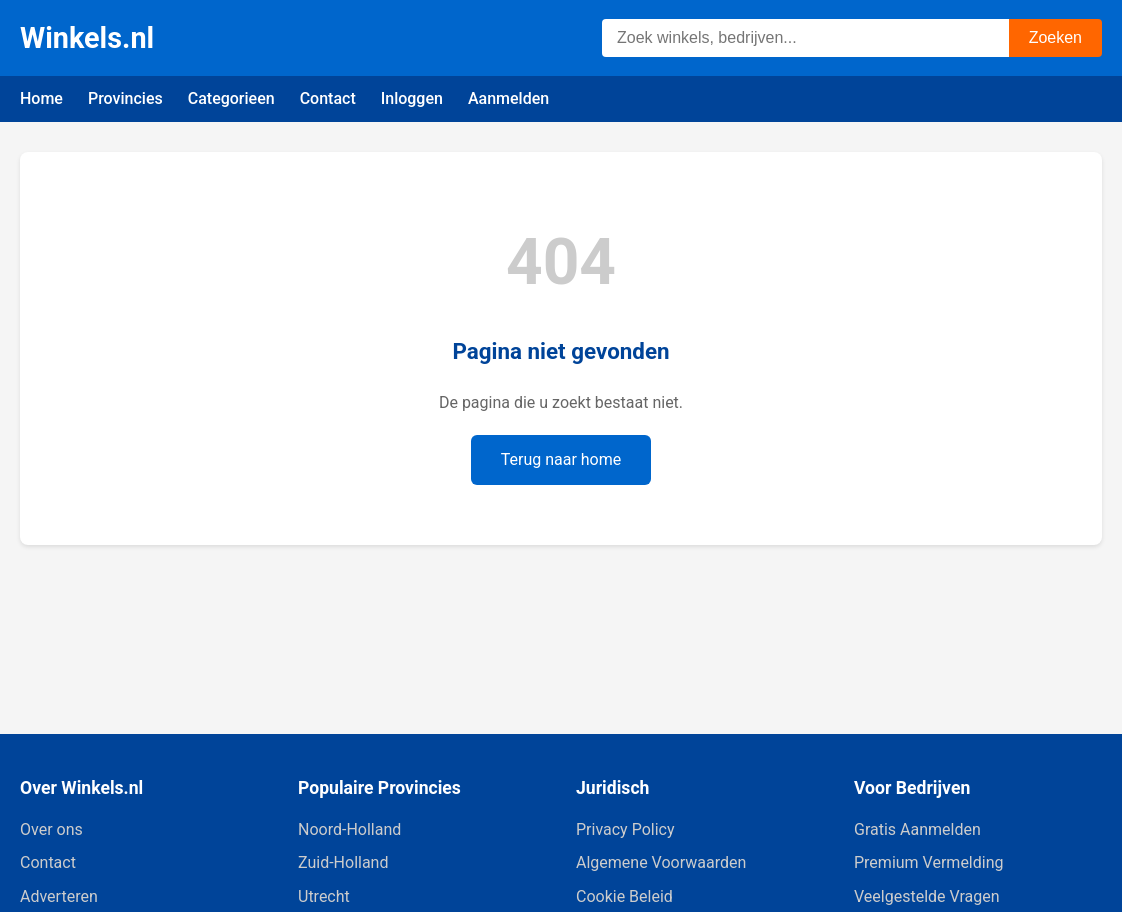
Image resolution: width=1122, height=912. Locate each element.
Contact (328, 98)
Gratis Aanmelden (917, 829)
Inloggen (412, 98)
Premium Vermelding (928, 862)
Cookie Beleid (624, 896)
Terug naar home (561, 459)
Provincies (125, 98)
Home (41, 98)
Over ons (51, 829)
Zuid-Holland (343, 862)
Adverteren (59, 896)
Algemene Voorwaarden (661, 862)
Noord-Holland (349, 829)
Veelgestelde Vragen (927, 896)
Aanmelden (508, 98)
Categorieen (231, 98)
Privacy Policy (625, 829)
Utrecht (324, 896)
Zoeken (1055, 37)
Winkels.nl (87, 38)
